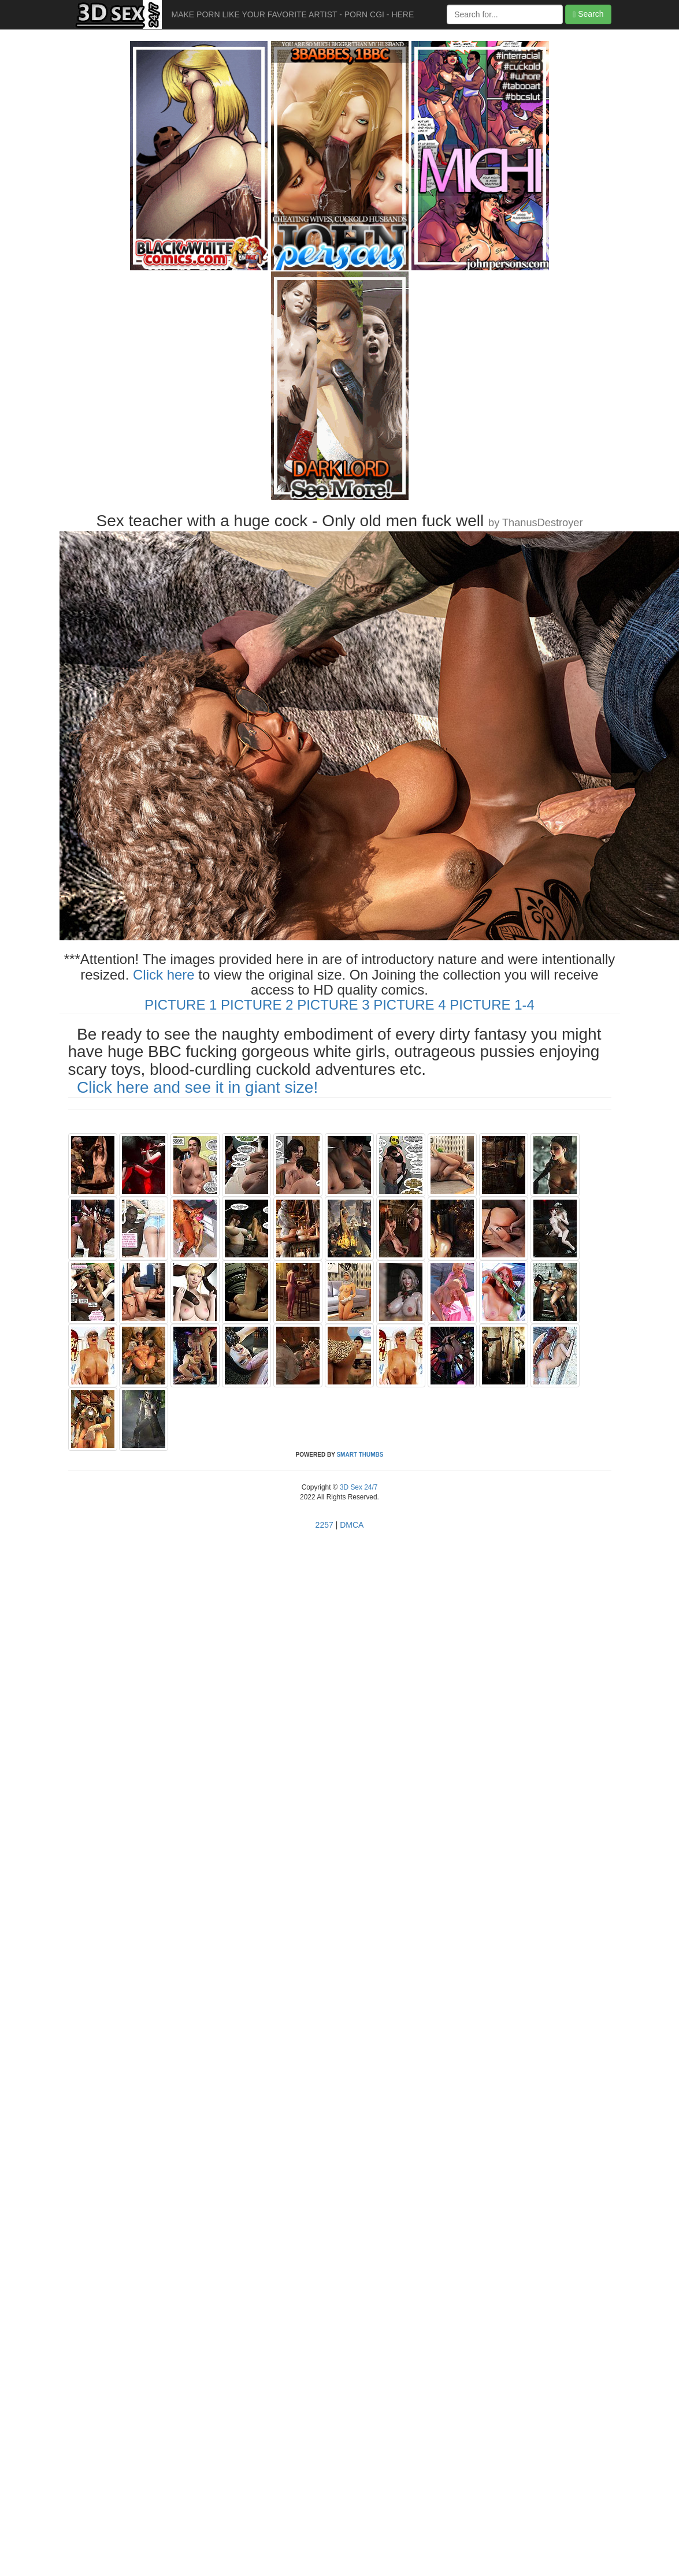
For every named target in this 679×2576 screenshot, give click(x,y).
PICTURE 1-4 (492, 1004)
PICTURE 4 (409, 1004)
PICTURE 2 (257, 1004)
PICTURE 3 (333, 1004)
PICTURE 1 (180, 1004)
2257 (324, 1524)
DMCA (351, 1524)
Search (588, 14)
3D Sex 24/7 (358, 1487)
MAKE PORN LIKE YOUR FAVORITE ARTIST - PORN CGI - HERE (293, 14)
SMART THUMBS (359, 1454)
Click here (164, 974)
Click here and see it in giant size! (197, 1087)
